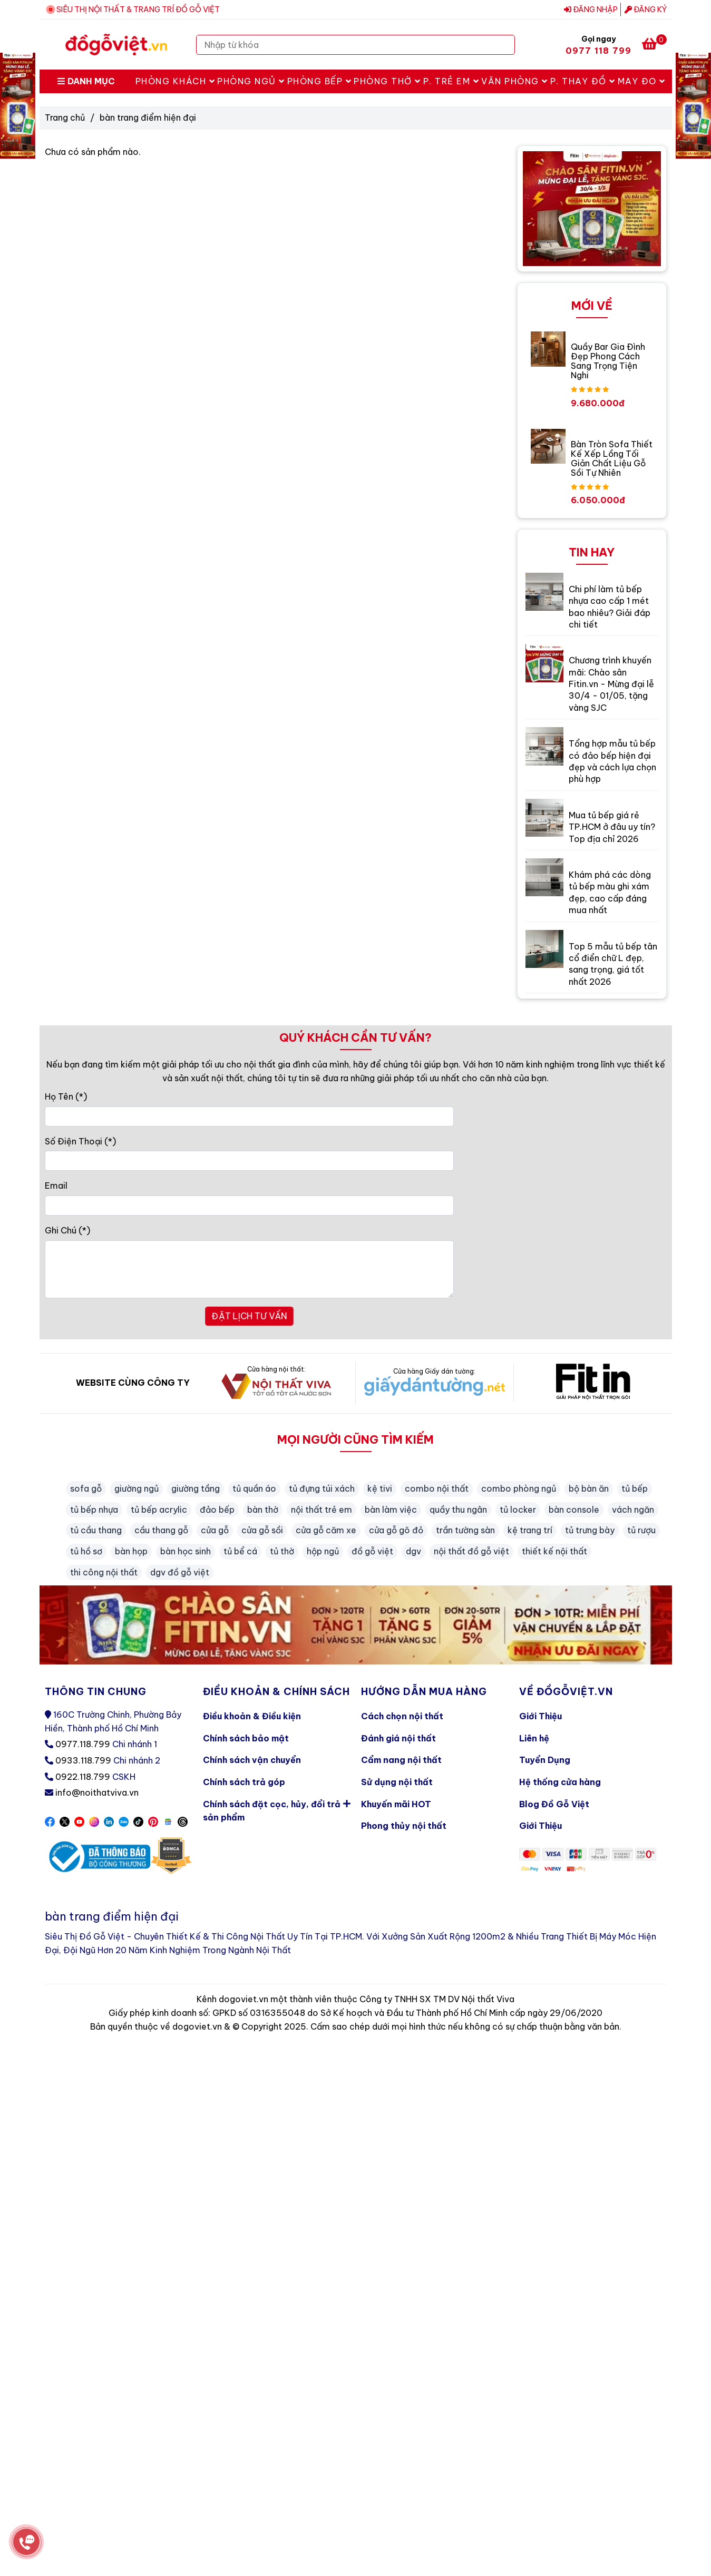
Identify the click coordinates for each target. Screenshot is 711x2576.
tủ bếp (634, 1488)
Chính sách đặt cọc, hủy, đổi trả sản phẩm (276, 1808)
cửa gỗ (215, 1530)
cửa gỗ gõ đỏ (396, 1530)
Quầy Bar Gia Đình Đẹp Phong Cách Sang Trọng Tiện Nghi (608, 361)
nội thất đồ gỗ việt (471, 1551)
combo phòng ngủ (518, 1488)
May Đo (642, 81)
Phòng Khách (175, 81)
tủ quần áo (254, 1488)
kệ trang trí (530, 1530)
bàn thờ (262, 1509)
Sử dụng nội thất (397, 1782)
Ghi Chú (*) (67, 1230)
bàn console (574, 1509)
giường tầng (195, 1488)
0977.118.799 (82, 1744)
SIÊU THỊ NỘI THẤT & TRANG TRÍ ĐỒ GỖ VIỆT (138, 9)
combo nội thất (437, 1488)
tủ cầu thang (96, 1530)
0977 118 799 (599, 50)
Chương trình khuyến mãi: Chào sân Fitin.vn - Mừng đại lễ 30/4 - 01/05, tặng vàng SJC (611, 684)
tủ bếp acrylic (159, 1509)
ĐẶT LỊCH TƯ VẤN (249, 1316)
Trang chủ (65, 117)
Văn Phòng (514, 81)
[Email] (249, 1206)
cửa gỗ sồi (262, 1530)
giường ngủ (136, 1488)
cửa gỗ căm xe (326, 1530)
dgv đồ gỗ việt (179, 1572)
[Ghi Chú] (249, 1269)
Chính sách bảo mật (246, 1738)
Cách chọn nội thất (402, 1716)
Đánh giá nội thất (398, 1738)
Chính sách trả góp (244, 1782)
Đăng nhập (591, 9)
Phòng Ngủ (251, 81)
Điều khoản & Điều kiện (252, 1716)
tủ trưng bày (590, 1530)
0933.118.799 (83, 1760)
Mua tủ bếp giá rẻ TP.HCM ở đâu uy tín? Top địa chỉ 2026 (612, 827)
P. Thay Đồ (583, 81)
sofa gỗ (86, 1488)
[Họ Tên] (249, 1116)
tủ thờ (282, 1551)
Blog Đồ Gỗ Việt (554, 1804)
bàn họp (131, 1551)
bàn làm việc (391, 1509)
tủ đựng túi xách (322, 1488)
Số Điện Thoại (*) (80, 1141)
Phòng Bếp (319, 81)
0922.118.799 (82, 1776)
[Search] (504, 44)
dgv (413, 1551)
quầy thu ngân (458, 1509)
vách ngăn (633, 1509)
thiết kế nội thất (554, 1551)
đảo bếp (217, 1509)
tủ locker (518, 1509)
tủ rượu (641, 1530)
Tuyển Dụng (544, 1760)
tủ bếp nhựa (94, 1509)
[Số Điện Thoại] (249, 1161)
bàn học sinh (185, 1551)
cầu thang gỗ (161, 1530)
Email (56, 1185)
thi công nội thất (104, 1572)
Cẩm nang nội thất (401, 1760)
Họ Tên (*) (66, 1096)
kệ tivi (379, 1488)
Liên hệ (534, 1738)
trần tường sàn (465, 1530)
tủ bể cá (240, 1551)
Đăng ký (646, 9)
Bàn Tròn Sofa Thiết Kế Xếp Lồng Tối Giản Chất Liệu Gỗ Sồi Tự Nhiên (611, 458)
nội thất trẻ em (321, 1509)
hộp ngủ (323, 1551)
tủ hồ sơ (86, 1551)
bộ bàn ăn (589, 1488)
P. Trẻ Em (451, 81)
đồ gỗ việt (372, 1551)
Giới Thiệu (540, 1716)
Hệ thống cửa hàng (560, 1782)
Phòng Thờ (387, 81)
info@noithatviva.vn (97, 1792)
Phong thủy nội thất (403, 1825)
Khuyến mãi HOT (396, 1804)
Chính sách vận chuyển (252, 1760)
